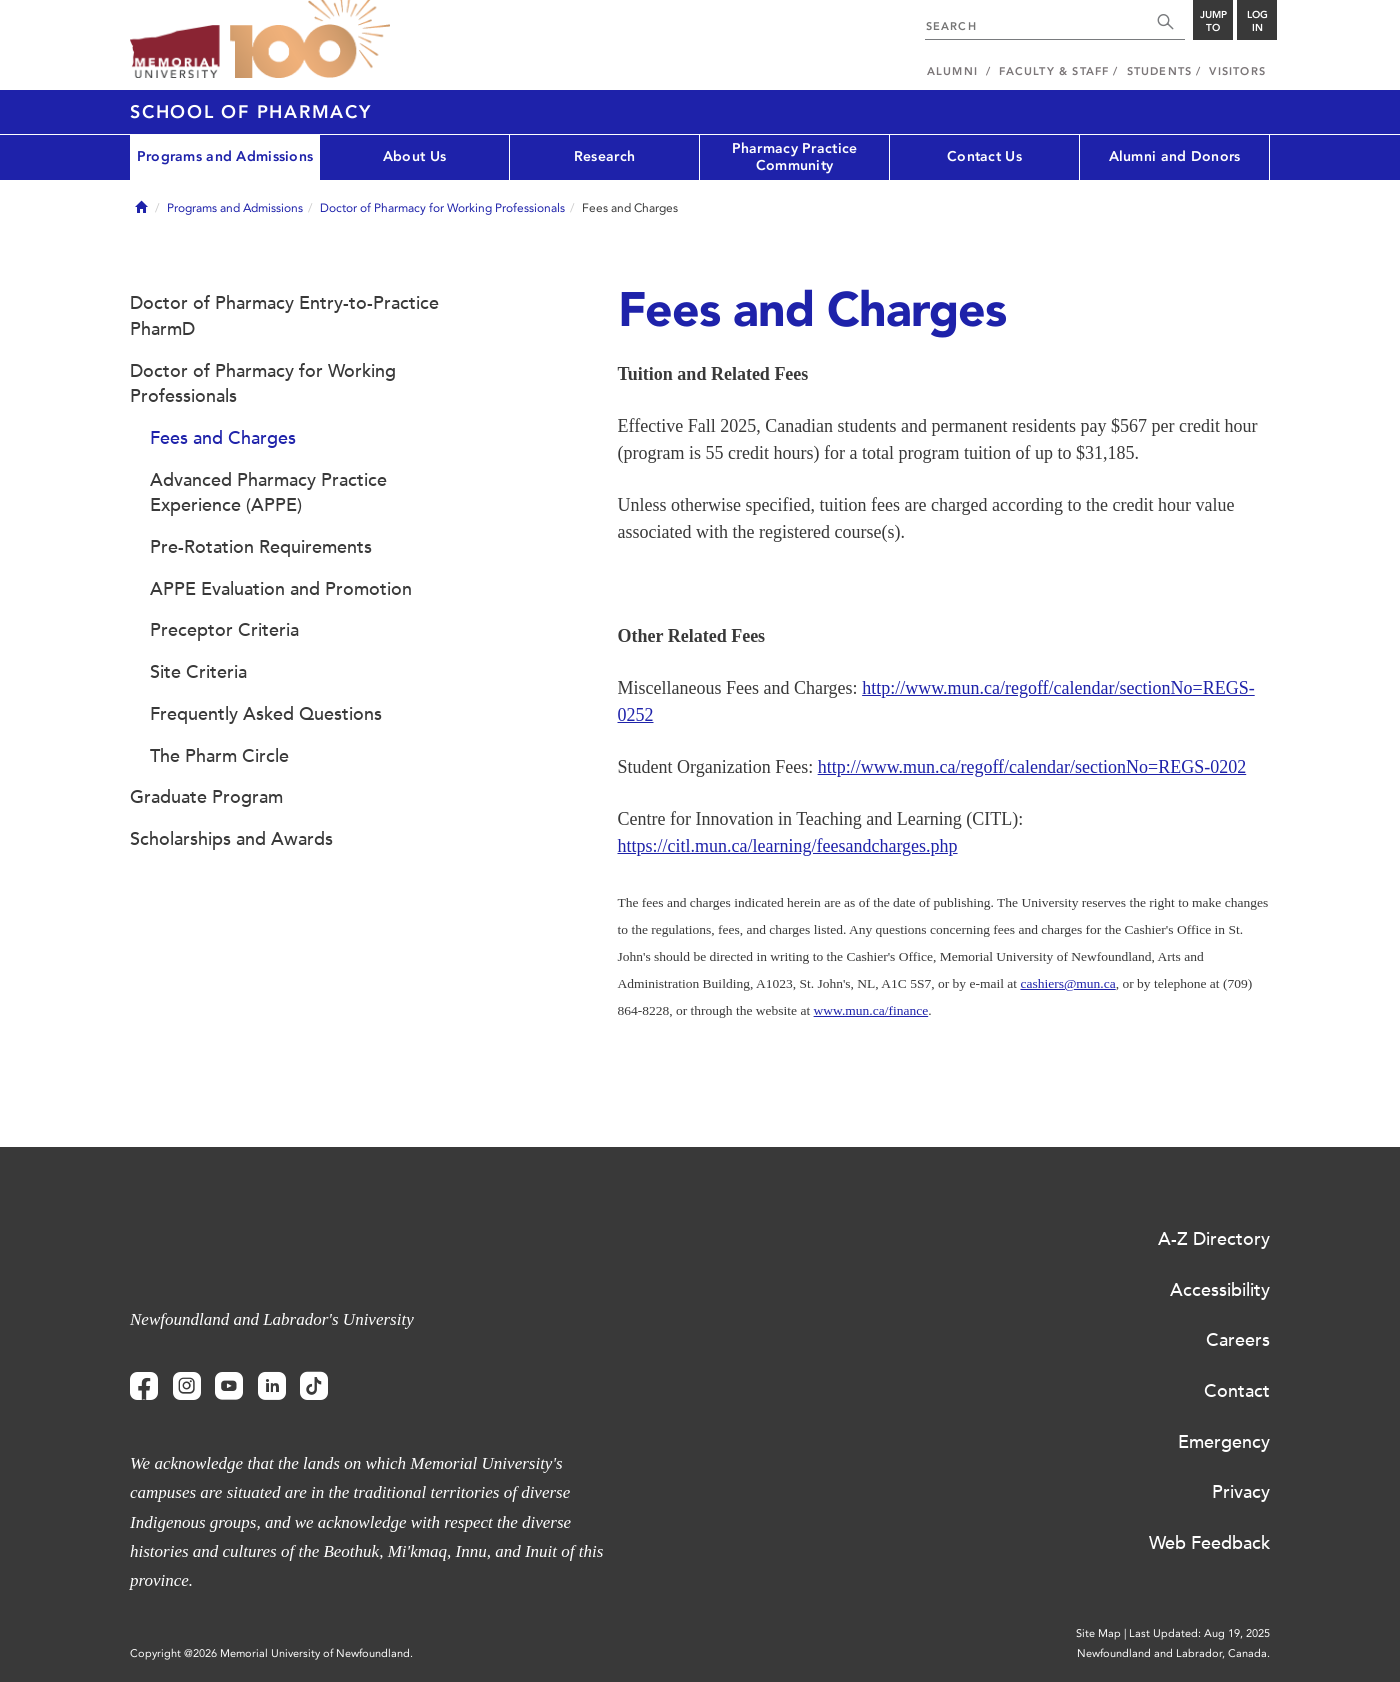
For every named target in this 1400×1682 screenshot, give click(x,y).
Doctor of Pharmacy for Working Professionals (442, 208)
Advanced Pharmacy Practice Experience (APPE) (268, 493)
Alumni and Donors (1175, 156)
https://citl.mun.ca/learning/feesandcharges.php (788, 846)
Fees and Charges (223, 438)
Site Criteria (198, 672)
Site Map (1098, 1633)
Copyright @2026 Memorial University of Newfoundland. (271, 1653)
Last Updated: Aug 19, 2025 (1199, 1633)
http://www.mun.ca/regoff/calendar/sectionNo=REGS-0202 (1032, 767)
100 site (310, 40)
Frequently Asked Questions (266, 714)
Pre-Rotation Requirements (261, 547)
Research (604, 156)
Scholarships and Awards (231, 839)
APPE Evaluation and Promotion (281, 589)
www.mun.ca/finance (871, 1010)
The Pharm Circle (219, 756)
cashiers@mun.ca (1067, 983)
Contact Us (984, 156)
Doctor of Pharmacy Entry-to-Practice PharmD (284, 316)
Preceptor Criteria (224, 630)
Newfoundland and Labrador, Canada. (1173, 1653)
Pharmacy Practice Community (795, 157)
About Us (414, 156)
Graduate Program (206, 797)
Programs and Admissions (225, 156)
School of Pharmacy (251, 112)
